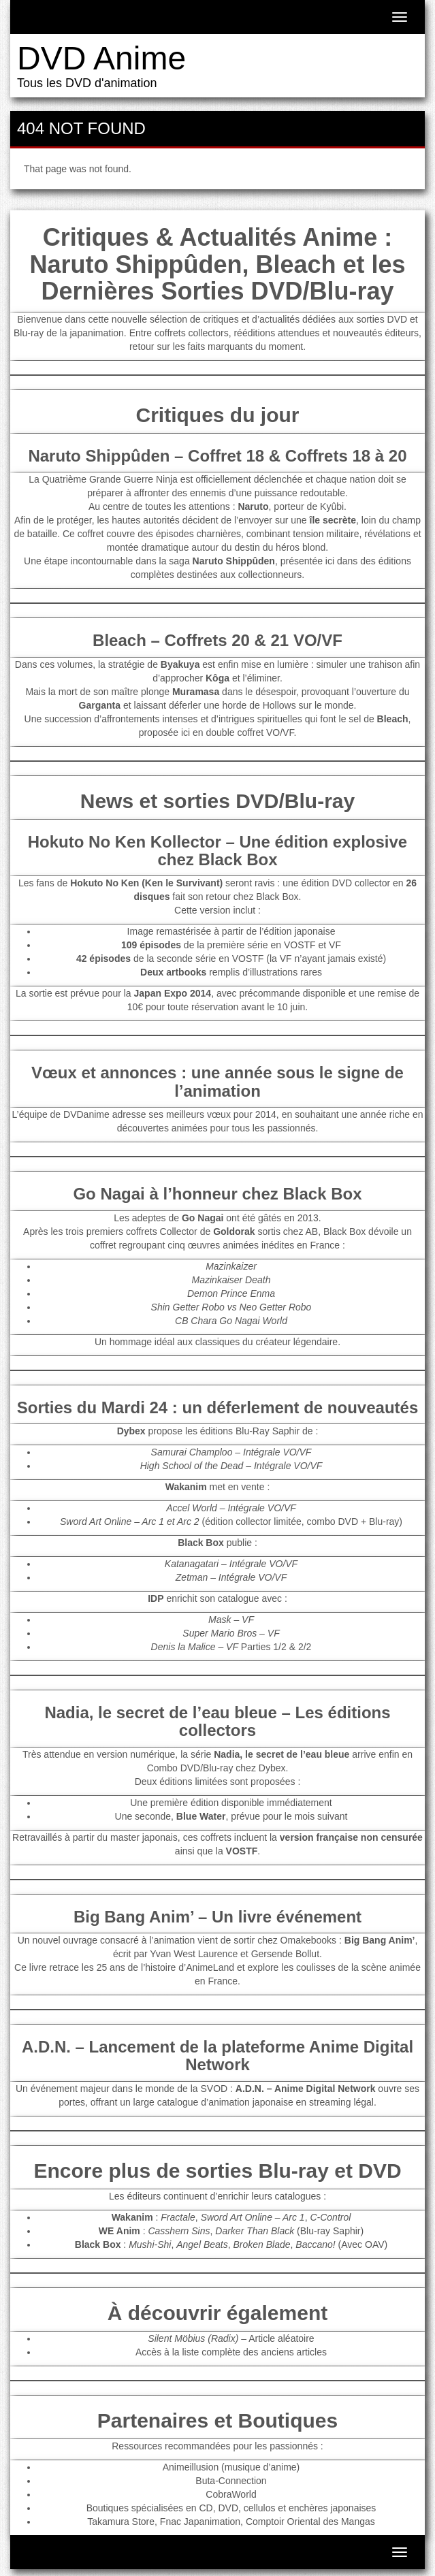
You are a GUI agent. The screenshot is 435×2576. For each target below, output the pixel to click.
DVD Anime (101, 58)
